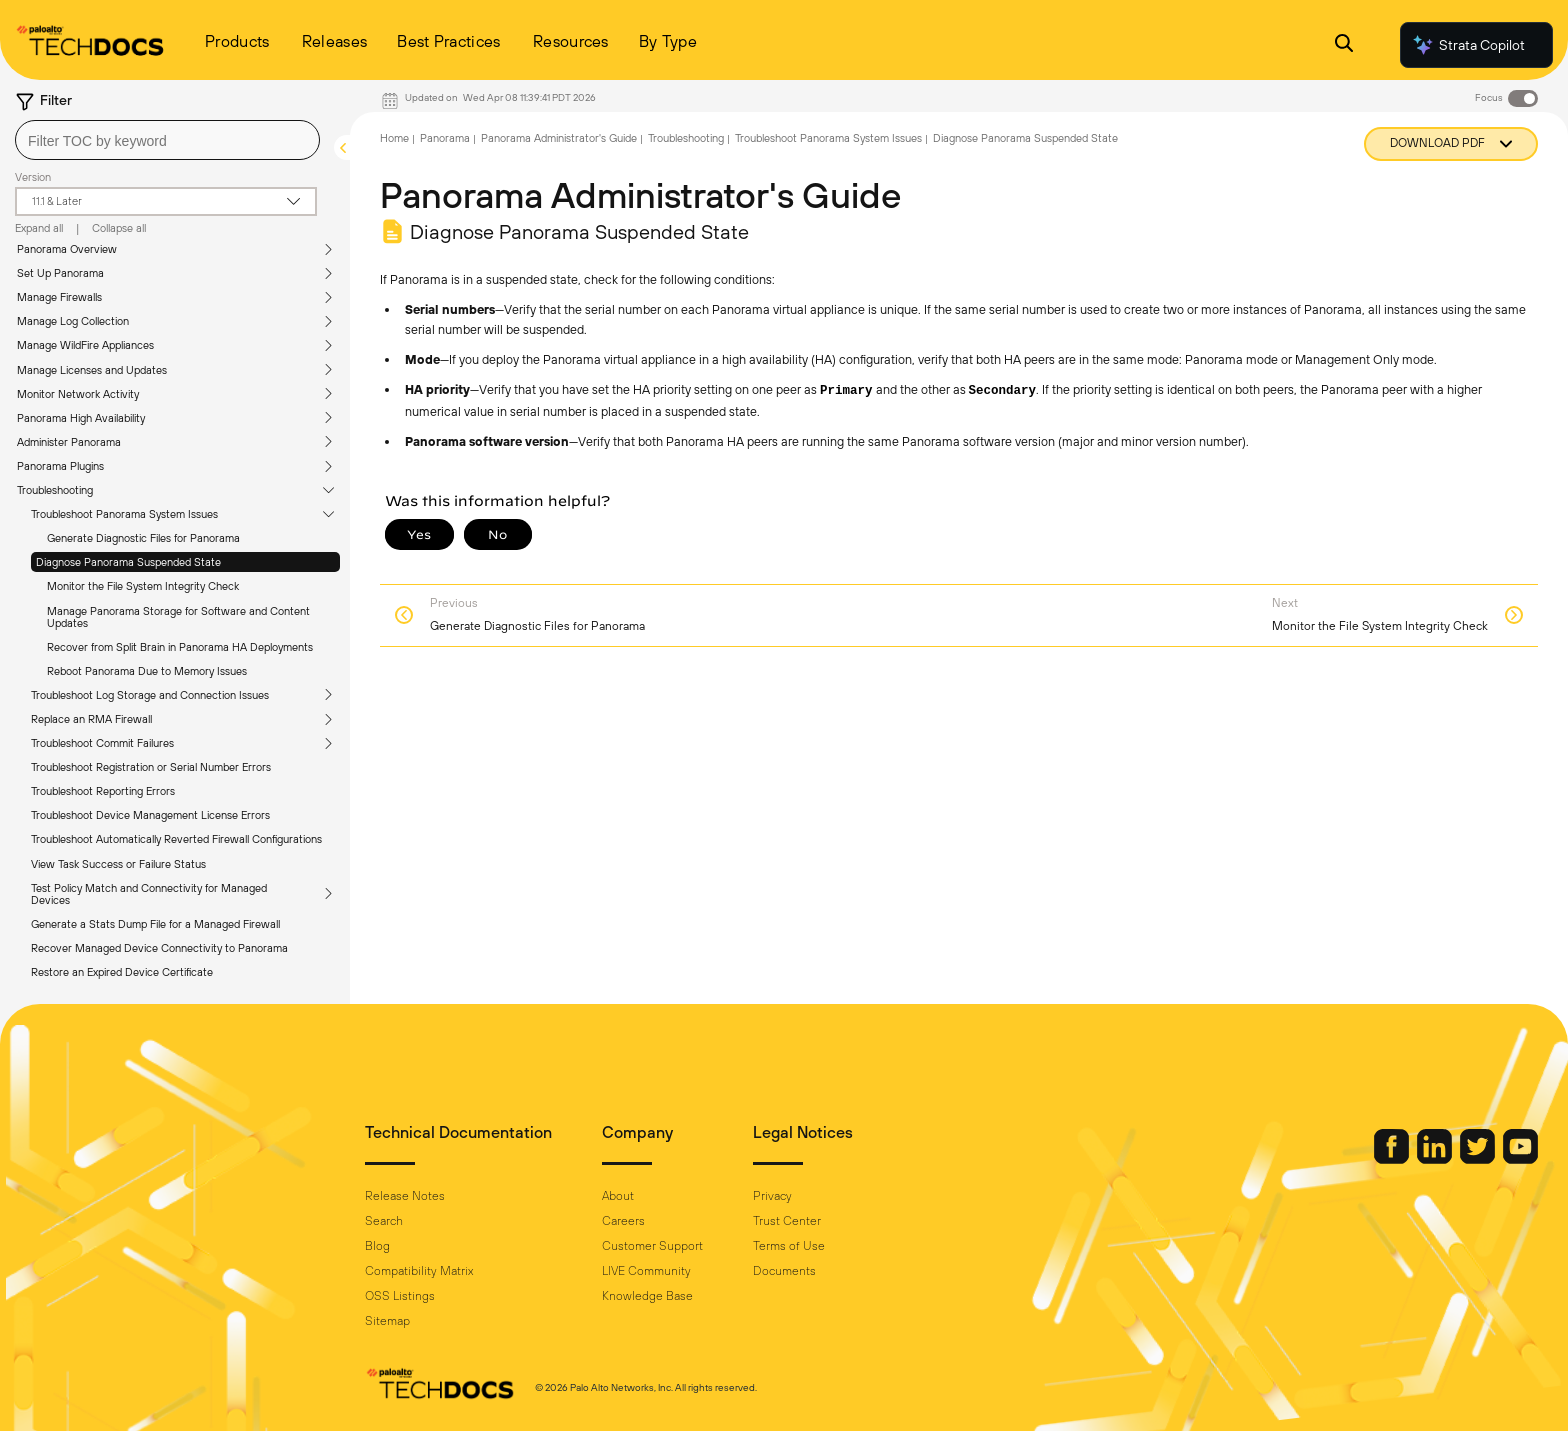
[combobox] (167, 140)
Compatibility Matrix (419, 1271)
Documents (784, 1271)
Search (384, 1221)
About (618, 1196)
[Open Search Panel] (1344, 45)
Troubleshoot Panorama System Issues (124, 514)
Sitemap (387, 1321)
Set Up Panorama (60, 273)
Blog (377, 1246)
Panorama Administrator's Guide (559, 138)
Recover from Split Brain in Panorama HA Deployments (180, 647)
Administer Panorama (69, 442)
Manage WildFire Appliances (85, 345)
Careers (623, 1221)
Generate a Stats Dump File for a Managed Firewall (155, 924)
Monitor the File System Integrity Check (143, 586)
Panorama (445, 138)
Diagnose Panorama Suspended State (128, 562)
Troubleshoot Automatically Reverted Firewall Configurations (176, 839)
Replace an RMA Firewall (91, 719)
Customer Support (652, 1246)
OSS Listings (400, 1296)
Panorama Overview (67, 249)
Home (394, 138)
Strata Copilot (1468, 45)
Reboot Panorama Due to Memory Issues (147, 671)
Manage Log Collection (73, 321)
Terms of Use (789, 1246)
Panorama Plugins (60, 466)
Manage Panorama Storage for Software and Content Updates (178, 617)
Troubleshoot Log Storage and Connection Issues (150, 695)
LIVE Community (646, 1271)
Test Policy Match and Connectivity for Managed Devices (149, 894)
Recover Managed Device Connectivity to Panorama (159, 948)
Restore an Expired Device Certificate (122, 972)
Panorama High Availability (81, 418)
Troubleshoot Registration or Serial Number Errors (151, 767)
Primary (846, 391)
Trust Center (787, 1221)
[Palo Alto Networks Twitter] (1479, 1159)
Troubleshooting (55, 490)
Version (33, 177)
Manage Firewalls (59, 297)
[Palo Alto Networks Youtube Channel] (1520, 1159)
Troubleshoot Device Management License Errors (150, 815)
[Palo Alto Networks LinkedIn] (1436, 1159)
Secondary (1003, 391)
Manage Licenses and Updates (92, 370)
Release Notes (405, 1196)
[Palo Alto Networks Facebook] (1393, 1159)
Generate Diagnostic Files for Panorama (143, 538)
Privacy (772, 1196)
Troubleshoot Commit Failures (102, 743)
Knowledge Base (647, 1296)
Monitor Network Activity (78, 394)
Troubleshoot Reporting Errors (103, 791)
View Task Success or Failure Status (118, 864)
